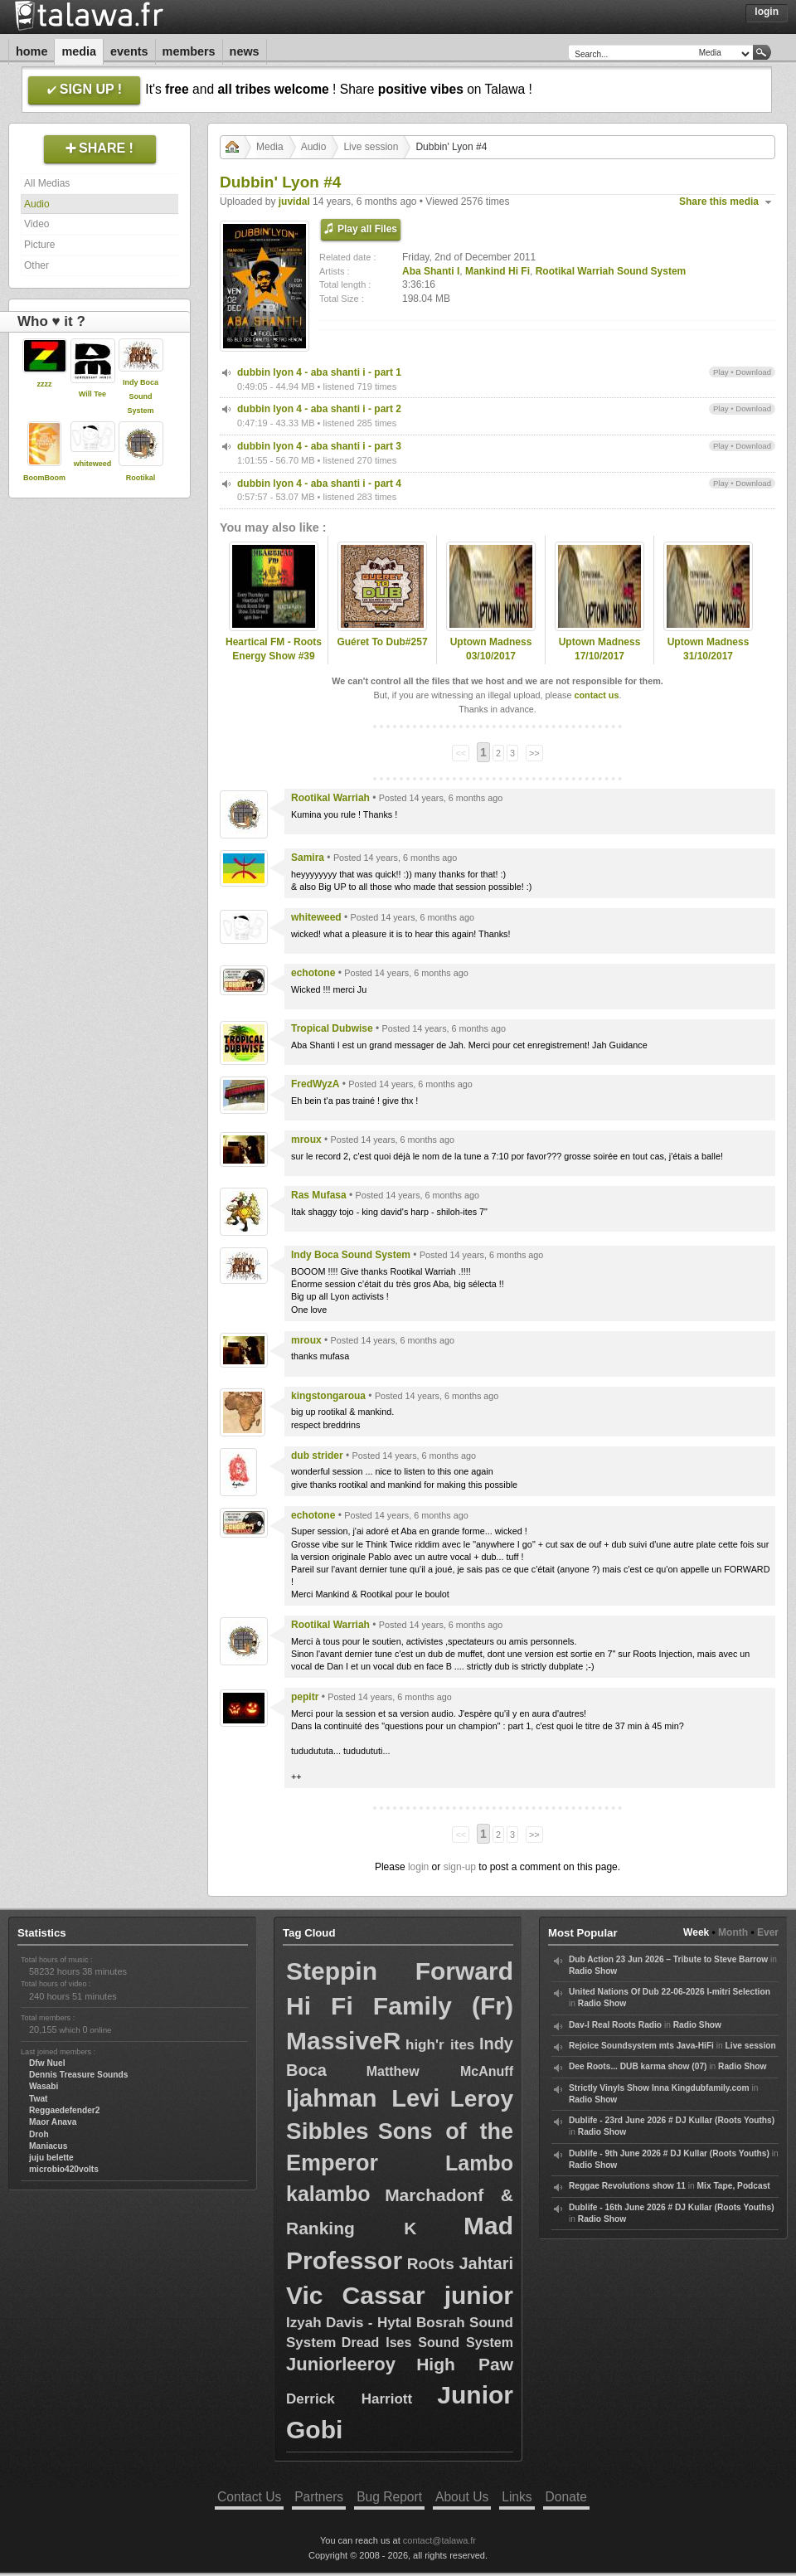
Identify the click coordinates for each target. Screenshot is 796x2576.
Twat (38, 2098)
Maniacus (48, 2146)
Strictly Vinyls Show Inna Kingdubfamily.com (659, 2087)
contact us (596, 695)
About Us (461, 2497)
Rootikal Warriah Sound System (611, 271)
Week (696, 1932)
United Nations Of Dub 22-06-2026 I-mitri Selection (669, 1991)
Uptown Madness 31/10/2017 (708, 649)
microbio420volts (64, 2169)
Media (78, 51)
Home (31, 51)
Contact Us (249, 2497)
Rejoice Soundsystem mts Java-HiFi (641, 2045)
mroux (306, 1139)
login (418, 1867)
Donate (566, 2497)
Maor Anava (52, 2121)
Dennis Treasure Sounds (78, 2074)
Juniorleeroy (341, 2364)
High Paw (464, 2364)
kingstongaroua (328, 1396)
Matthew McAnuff (439, 2071)
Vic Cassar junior (399, 2295)
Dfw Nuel (47, 2063)
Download (753, 372)
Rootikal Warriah (330, 798)
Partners (318, 2497)
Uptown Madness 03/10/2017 (491, 649)
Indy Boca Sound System (140, 396)
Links (516, 2497)
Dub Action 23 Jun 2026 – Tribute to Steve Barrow (668, 1959)
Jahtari (486, 2263)
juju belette (51, 2157)
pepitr (304, 1697)
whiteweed (93, 463)
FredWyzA (315, 1084)
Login (767, 11)
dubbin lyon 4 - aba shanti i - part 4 (319, 483)
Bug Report (389, 2497)
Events (129, 51)
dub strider (317, 1455)
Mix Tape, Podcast (733, 2185)
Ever (768, 1932)
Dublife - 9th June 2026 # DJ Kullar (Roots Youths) (669, 2153)
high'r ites (439, 2045)
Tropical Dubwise (332, 1028)
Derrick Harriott (349, 2399)
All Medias (47, 183)
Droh (39, 2134)
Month (733, 1932)
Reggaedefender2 (64, 2110)
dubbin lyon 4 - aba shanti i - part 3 (319, 446)
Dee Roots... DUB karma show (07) (637, 2066)
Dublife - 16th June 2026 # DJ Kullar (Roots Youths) (671, 2207)
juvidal (294, 201)
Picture (39, 244)
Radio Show (593, 1971)
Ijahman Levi (362, 2098)
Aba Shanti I (430, 271)
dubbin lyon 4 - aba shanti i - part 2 (319, 409)
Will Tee (92, 394)
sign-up (460, 1867)
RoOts (430, 2263)
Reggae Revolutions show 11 (627, 2185)
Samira (307, 857)
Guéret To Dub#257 (382, 642)
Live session (370, 147)
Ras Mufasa (319, 1195)
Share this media (719, 201)
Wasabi (43, 2086)
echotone (313, 973)
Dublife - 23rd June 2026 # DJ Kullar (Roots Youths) (671, 2120)
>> (534, 753)
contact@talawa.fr (439, 2540)
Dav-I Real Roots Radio (615, 2024)
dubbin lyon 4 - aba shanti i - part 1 (319, 372)
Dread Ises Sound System (427, 2342)
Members (189, 51)
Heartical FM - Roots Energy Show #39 (274, 649)
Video (36, 224)
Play (721, 372)
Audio (37, 204)
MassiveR (343, 2040)
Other (36, 265)
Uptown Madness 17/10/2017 (600, 649)
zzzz (44, 384)
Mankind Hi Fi (497, 271)
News (245, 51)
